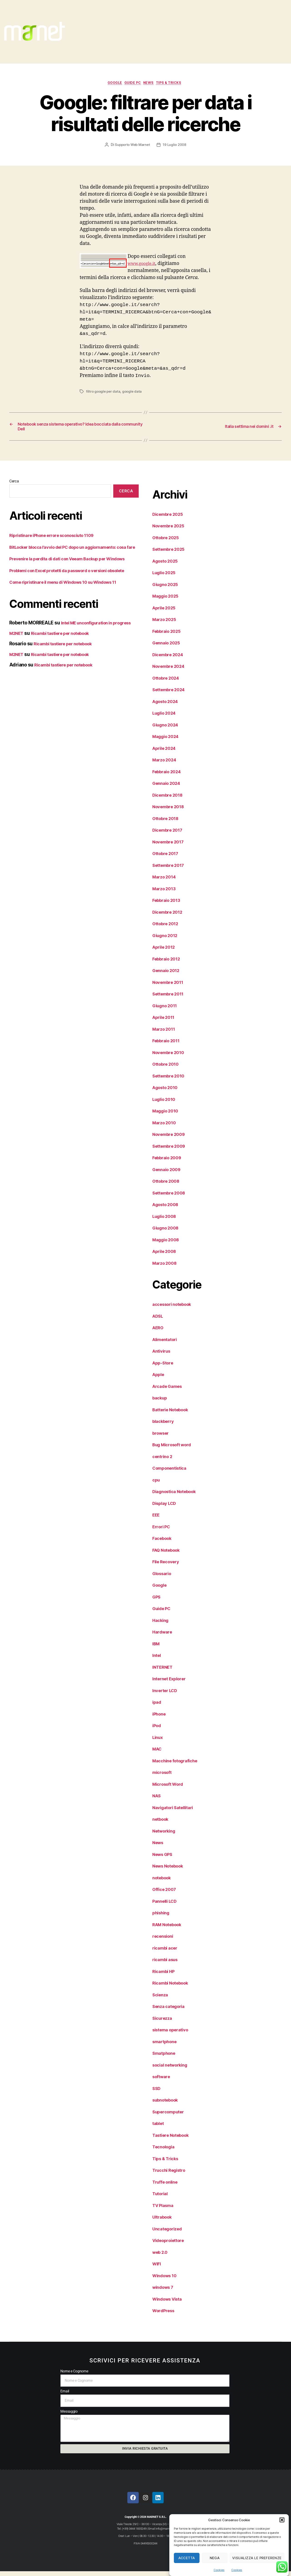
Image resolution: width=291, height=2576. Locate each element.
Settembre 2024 (171, 694)
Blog (74, 34)
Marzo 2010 (165, 1127)
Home (75, 30)
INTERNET (164, 1672)
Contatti (91, 34)
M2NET (17, 665)
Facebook (163, 1543)
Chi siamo (96, 30)
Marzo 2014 (165, 882)
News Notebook (170, 1871)
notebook (163, 1882)
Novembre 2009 (170, 1139)
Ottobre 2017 (167, 858)
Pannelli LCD (166, 1906)
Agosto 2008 (167, 1209)
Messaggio (69, 2416)
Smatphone (165, 2058)
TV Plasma (164, 2210)
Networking (165, 1835)
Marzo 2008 (166, 1268)
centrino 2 (163, 1461)
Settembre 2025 (170, 554)
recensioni (164, 1941)
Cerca (14, 486)
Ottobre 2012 (167, 928)
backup (160, 1403)
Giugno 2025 (167, 589)
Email (64, 2396)
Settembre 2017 (170, 870)
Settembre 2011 (170, 999)
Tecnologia (165, 2152)
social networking (172, 2069)
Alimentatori (166, 1344)
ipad (157, 1707)
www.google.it (144, 265)
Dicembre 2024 (169, 659)
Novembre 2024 (170, 671)
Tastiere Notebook (173, 2140)
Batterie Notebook (173, 1414)
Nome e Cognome (74, 2376)
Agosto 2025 (167, 566)
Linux (158, 1742)
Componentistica (171, 1473)
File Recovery (167, 1566)
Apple (159, 1379)
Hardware (163, 1637)
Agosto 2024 (167, 706)
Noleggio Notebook (264, 30)
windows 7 (164, 2292)
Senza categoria (170, 2011)
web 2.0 (161, 2257)
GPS (157, 1601)
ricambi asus (166, 1964)
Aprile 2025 (165, 612)
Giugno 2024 (167, 729)
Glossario (163, 1578)
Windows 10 (166, 2280)
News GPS (164, 1859)
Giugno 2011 (166, 1010)
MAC (157, 1754)
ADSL (158, 1321)
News (151, 84)
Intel (157, 1660)
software (162, 2081)
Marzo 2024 (166, 765)
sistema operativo (172, 2034)
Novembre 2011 (170, 987)
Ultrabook (163, 2222)
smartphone (166, 2046)
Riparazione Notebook (132, 30)
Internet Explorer (171, 1683)
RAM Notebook (169, 1929)
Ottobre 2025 (167, 542)
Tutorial (161, 2198)
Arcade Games (169, 1391)
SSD (157, 2093)
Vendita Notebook (224, 30)
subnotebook (167, 2105)
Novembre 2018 (170, 811)
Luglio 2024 (166, 718)
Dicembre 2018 (169, 800)
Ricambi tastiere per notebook (66, 665)
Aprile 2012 (165, 952)
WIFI (157, 2269)
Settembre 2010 (170, 1080)
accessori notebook (174, 1309)
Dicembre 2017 (169, 835)
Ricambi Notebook (173, 1988)
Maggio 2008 (167, 1244)
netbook (161, 1824)
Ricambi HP (165, 1976)
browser (161, 1438)
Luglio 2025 (165, 577)
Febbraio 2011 (168, 1045)
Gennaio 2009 (168, 1174)
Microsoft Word (170, 1789)
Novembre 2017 (170, 846)
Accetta (186, 2559)
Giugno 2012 (166, 940)
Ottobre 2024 (167, 683)
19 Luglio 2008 (175, 146)
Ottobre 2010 (167, 1069)
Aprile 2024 (165, 753)
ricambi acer (166, 1952)
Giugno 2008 (167, 1233)
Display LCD (166, 1508)
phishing (162, 1917)
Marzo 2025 (165, 624)
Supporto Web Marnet (131, 146)
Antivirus (162, 1356)
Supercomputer (170, 2116)
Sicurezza (163, 2023)
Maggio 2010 (167, 1116)
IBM (156, 1648)
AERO (158, 1332)
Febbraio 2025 (168, 636)
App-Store (164, 1367)
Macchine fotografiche (178, 1765)
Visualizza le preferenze (257, 2559)
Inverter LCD (166, 1695)
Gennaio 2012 (167, 975)
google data (133, 392)
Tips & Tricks (174, 84)
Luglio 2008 (166, 1221)
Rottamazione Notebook (179, 30)
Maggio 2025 (167, 601)
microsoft (163, 1777)
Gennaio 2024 (168, 788)
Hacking (161, 1625)
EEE (156, 1520)
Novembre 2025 (170, 531)
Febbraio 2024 (168, 776)
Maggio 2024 (167, 741)
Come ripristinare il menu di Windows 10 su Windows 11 (71, 608)
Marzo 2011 (165, 1034)
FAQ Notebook (168, 1555)
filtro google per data (103, 392)
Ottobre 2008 (167, 1186)
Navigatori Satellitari (175, 1812)
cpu (156, 1484)
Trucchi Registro (171, 2175)
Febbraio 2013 (168, 905)
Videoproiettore (170, 2245)
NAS (157, 1800)
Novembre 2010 (170, 1057)
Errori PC (162, 1531)
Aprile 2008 (166, 1256)
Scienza (161, 1999)
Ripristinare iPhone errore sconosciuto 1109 (57, 540)
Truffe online (167, 2186)
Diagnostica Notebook (177, 1496)
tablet (158, 2128)
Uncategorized (169, 2233)
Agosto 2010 (167, 1092)
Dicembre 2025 (169, 519)
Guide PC (132, 84)
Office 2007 (165, 1894)
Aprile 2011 (165, 1022)
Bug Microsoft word (174, 1449)
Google (111, 84)
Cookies (219, 2572)
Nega (215, 2559)
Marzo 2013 (165, 893)
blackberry (164, 1426)
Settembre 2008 (171, 1197)
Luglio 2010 (165, 1104)
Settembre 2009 (171, 1151)
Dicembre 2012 (169, 917)
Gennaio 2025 (168, 648)
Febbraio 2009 (169, 1162)
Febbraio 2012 (168, 963)
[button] (282, 2521)
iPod (157, 1730)
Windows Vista (169, 2304)
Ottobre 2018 (167, 823)
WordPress (165, 2315)
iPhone (160, 1718)
